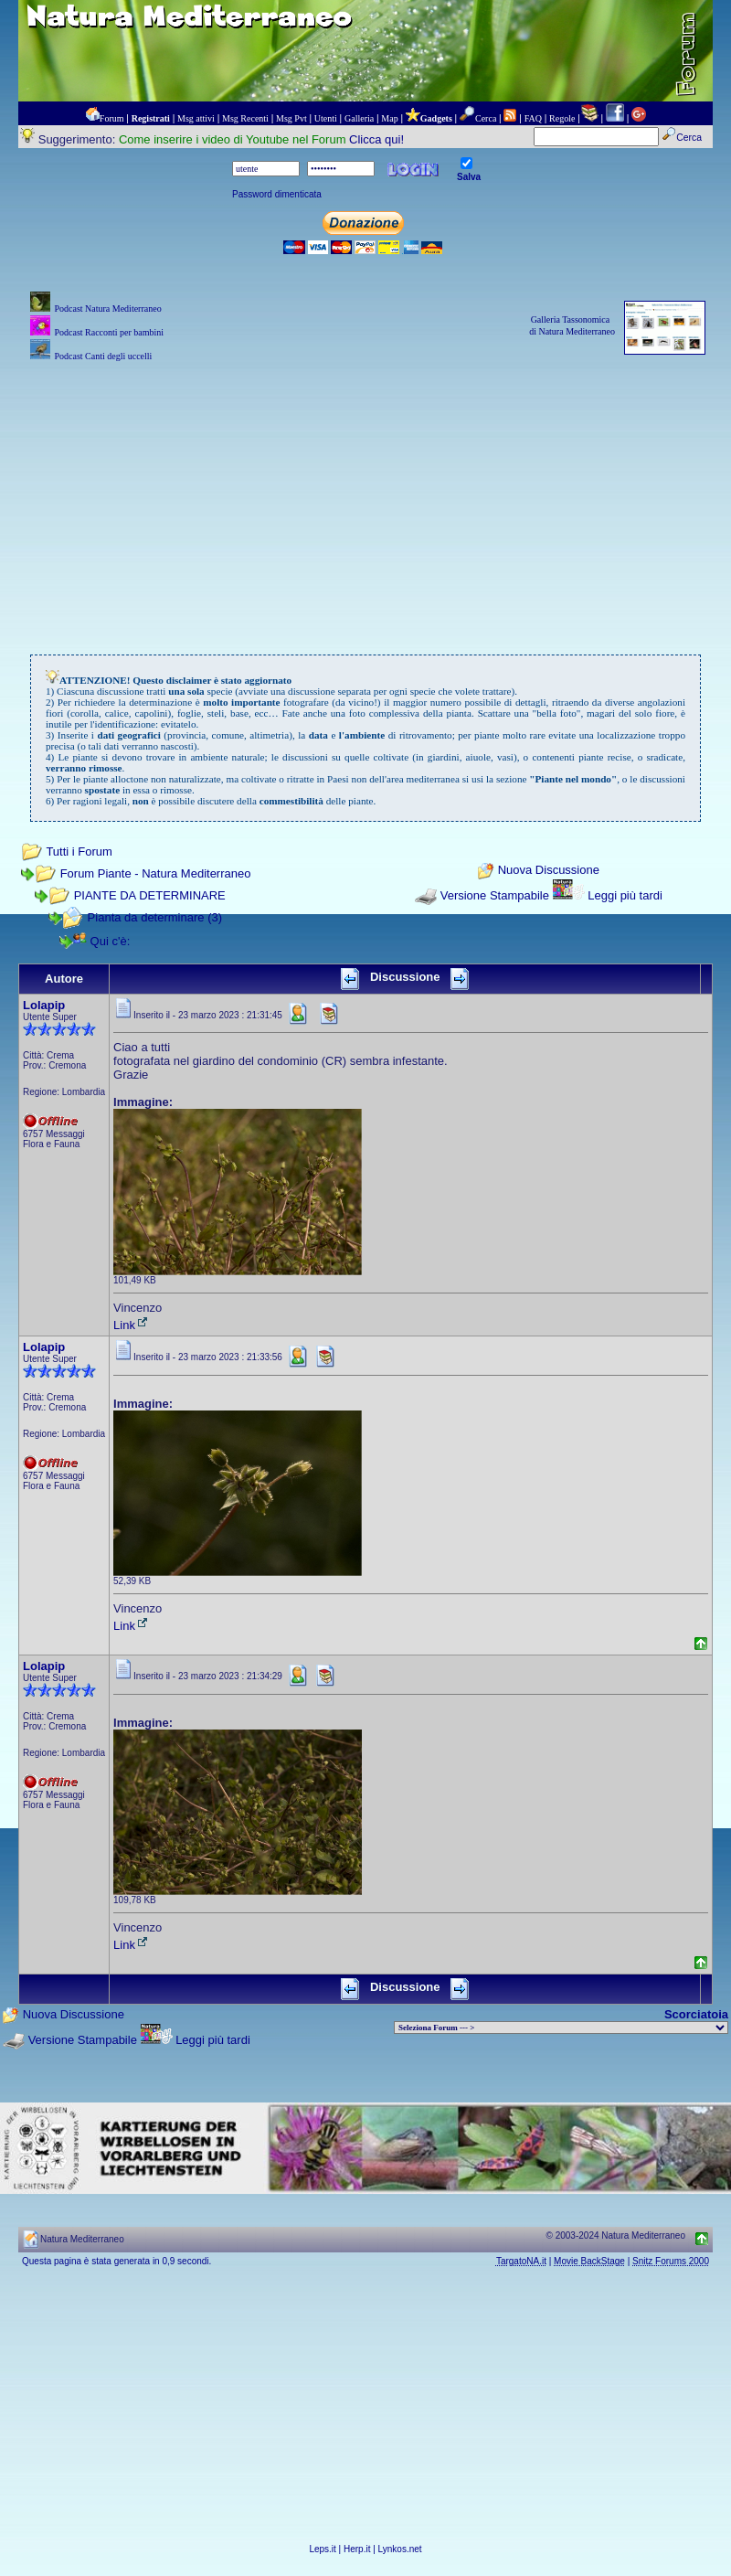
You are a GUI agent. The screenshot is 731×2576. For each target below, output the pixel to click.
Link (131, 1325)
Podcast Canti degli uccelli (103, 356)
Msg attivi (196, 118)
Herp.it (357, 2549)
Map (389, 118)
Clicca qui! (376, 139)
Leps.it (322, 2549)
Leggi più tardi (625, 895)
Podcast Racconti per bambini (109, 332)
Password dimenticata (277, 194)
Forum (112, 118)
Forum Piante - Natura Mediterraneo (155, 873)
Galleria (359, 118)
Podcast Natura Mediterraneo (107, 308)
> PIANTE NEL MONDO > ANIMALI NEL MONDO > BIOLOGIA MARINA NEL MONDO (561, 2027)
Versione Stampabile (494, 895)
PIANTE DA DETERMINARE (150, 895)
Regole (562, 118)
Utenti (325, 118)
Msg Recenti (245, 118)
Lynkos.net (400, 2549)
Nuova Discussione (548, 871)
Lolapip (44, 1005)
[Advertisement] (366, 494)
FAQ (533, 118)
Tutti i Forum (78, 851)
